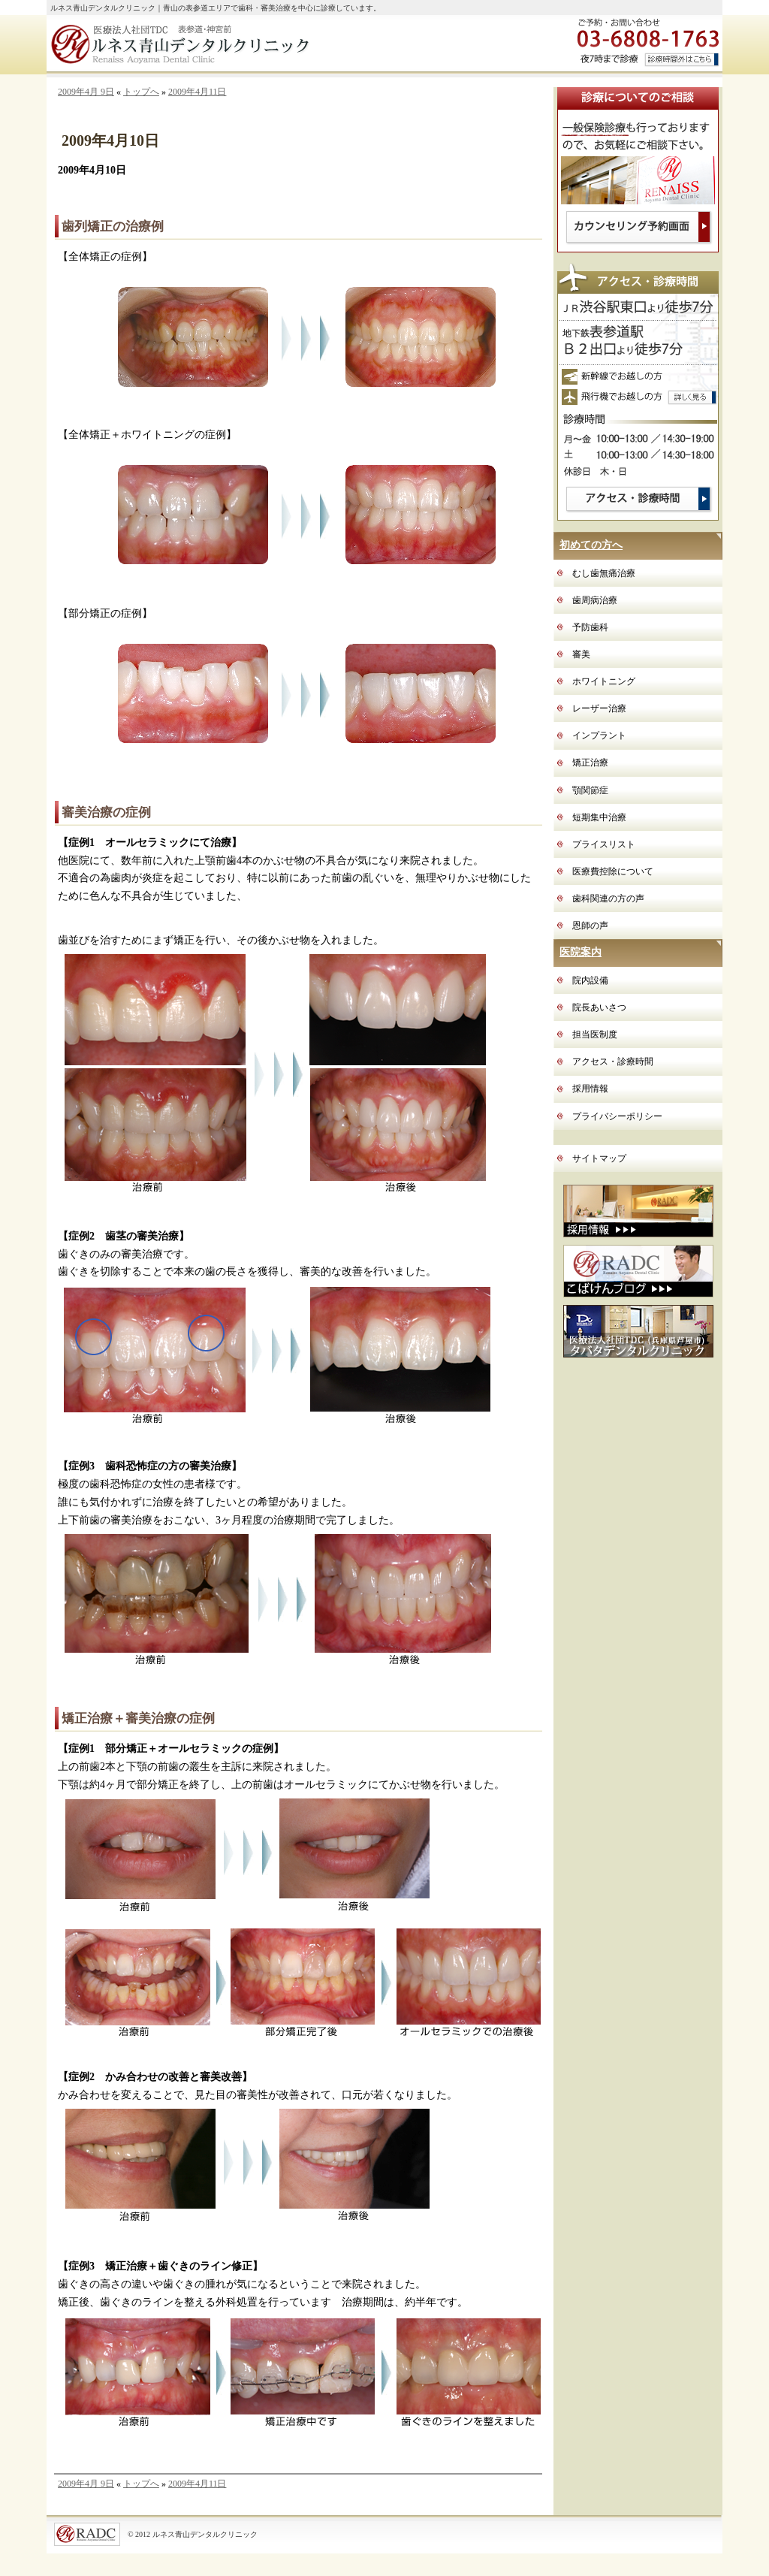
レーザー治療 (599, 708)
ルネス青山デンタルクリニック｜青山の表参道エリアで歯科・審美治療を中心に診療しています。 (215, 8)
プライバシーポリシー (617, 1116)
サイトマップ (599, 1158)
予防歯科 (590, 627)
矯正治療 (590, 762)
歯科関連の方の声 (608, 898)
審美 (581, 654)
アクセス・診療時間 (612, 1061)
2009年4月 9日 (86, 91)
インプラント (599, 735)
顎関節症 (590, 790)
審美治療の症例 (106, 812)
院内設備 (590, 980)
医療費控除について (612, 871)
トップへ (141, 91)
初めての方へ (591, 545)
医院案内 (580, 952)
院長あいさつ (599, 1007)
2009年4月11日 (197, 91)
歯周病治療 (594, 600)
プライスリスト (603, 844)
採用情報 (590, 1088)
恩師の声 (590, 925)
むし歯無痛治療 (603, 573)
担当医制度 (594, 1034)
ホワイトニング (603, 681)
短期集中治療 (599, 817)
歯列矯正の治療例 (113, 226)
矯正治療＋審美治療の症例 (138, 1718)
